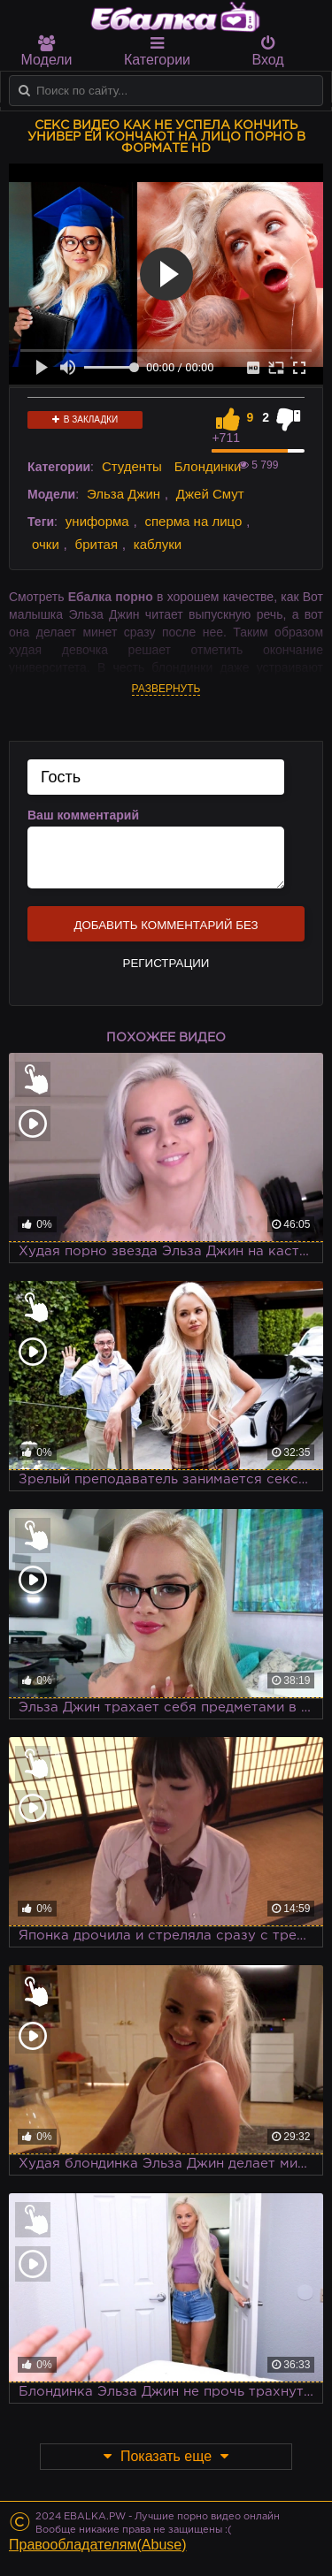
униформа (97, 521)
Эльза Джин (123, 493)
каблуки (157, 544)
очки (45, 544)
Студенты (132, 466)
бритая (96, 544)
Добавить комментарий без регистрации (165, 929)
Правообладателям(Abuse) (98, 2544)
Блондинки (208, 466)
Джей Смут (210, 493)
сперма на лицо (193, 521)
